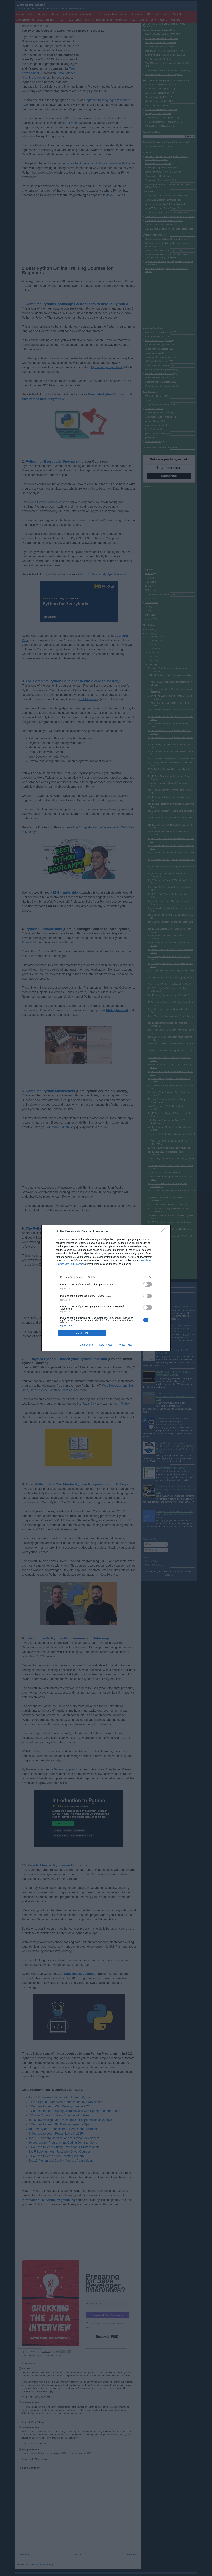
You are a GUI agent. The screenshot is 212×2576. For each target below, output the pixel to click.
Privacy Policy (124, 1344)
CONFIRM (82, 1333)
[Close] (164, 1231)
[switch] (147, 1284)
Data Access (105, 1344)
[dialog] (106, 1288)
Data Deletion (87, 1344)
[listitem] (106, 1277)
